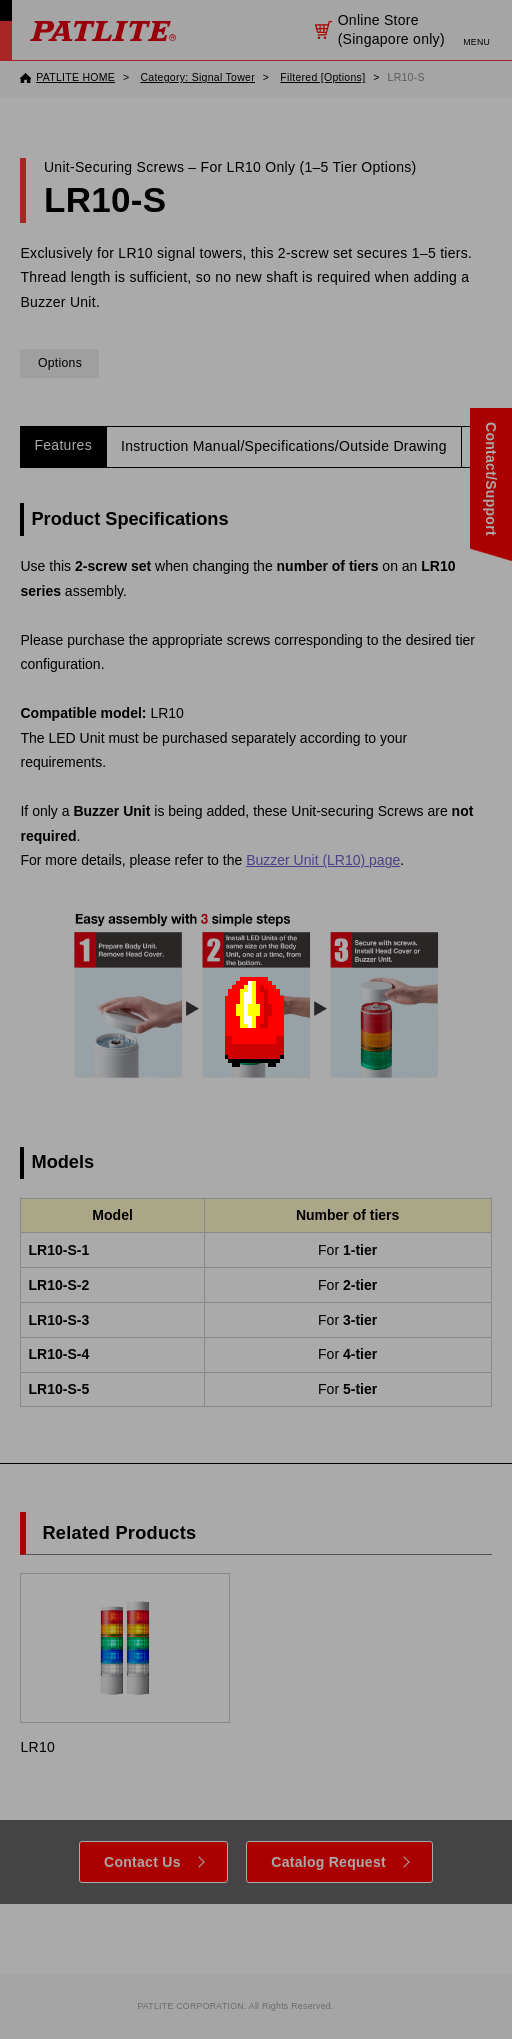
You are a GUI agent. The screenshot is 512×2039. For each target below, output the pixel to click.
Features (63, 445)
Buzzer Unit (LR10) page (323, 860)
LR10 (124, 1664)
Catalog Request (328, 1862)
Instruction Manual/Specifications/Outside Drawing (284, 446)
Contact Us (142, 1862)
